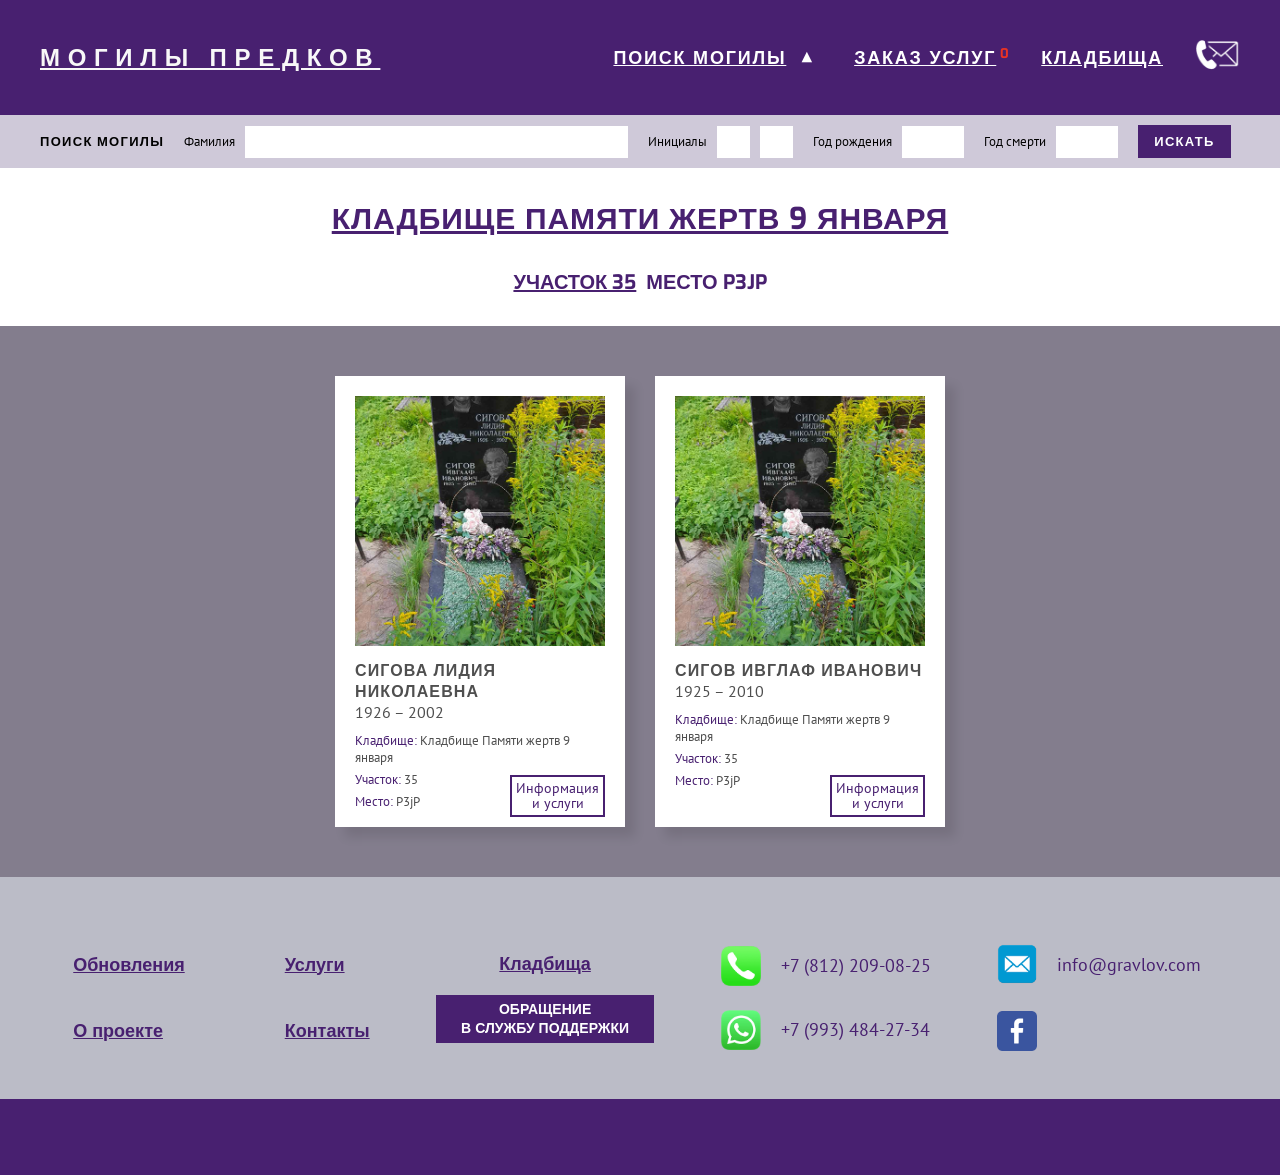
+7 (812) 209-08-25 (826, 966)
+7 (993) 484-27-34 (825, 1030)
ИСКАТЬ (1184, 141)
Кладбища (544, 964)
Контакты (327, 1031)
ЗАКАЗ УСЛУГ (925, 58)
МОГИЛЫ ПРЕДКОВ (210, 58)
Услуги (315, 965)
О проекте (118, 1031)
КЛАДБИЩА (1102, 58)
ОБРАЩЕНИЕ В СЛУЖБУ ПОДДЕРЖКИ (545, 1019)
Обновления (128, 965)
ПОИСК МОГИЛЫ (699, 58)
